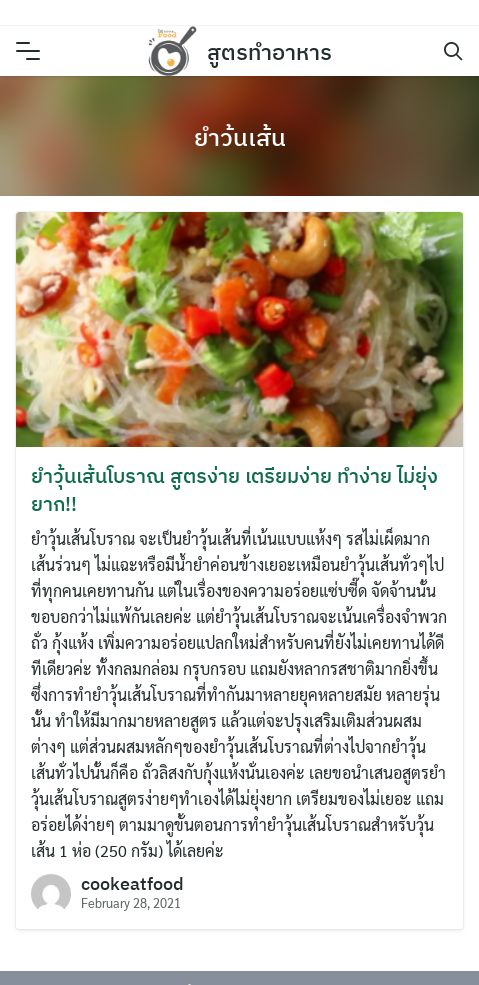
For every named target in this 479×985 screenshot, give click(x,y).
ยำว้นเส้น (240, 137)
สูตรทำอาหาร (269, 51)
